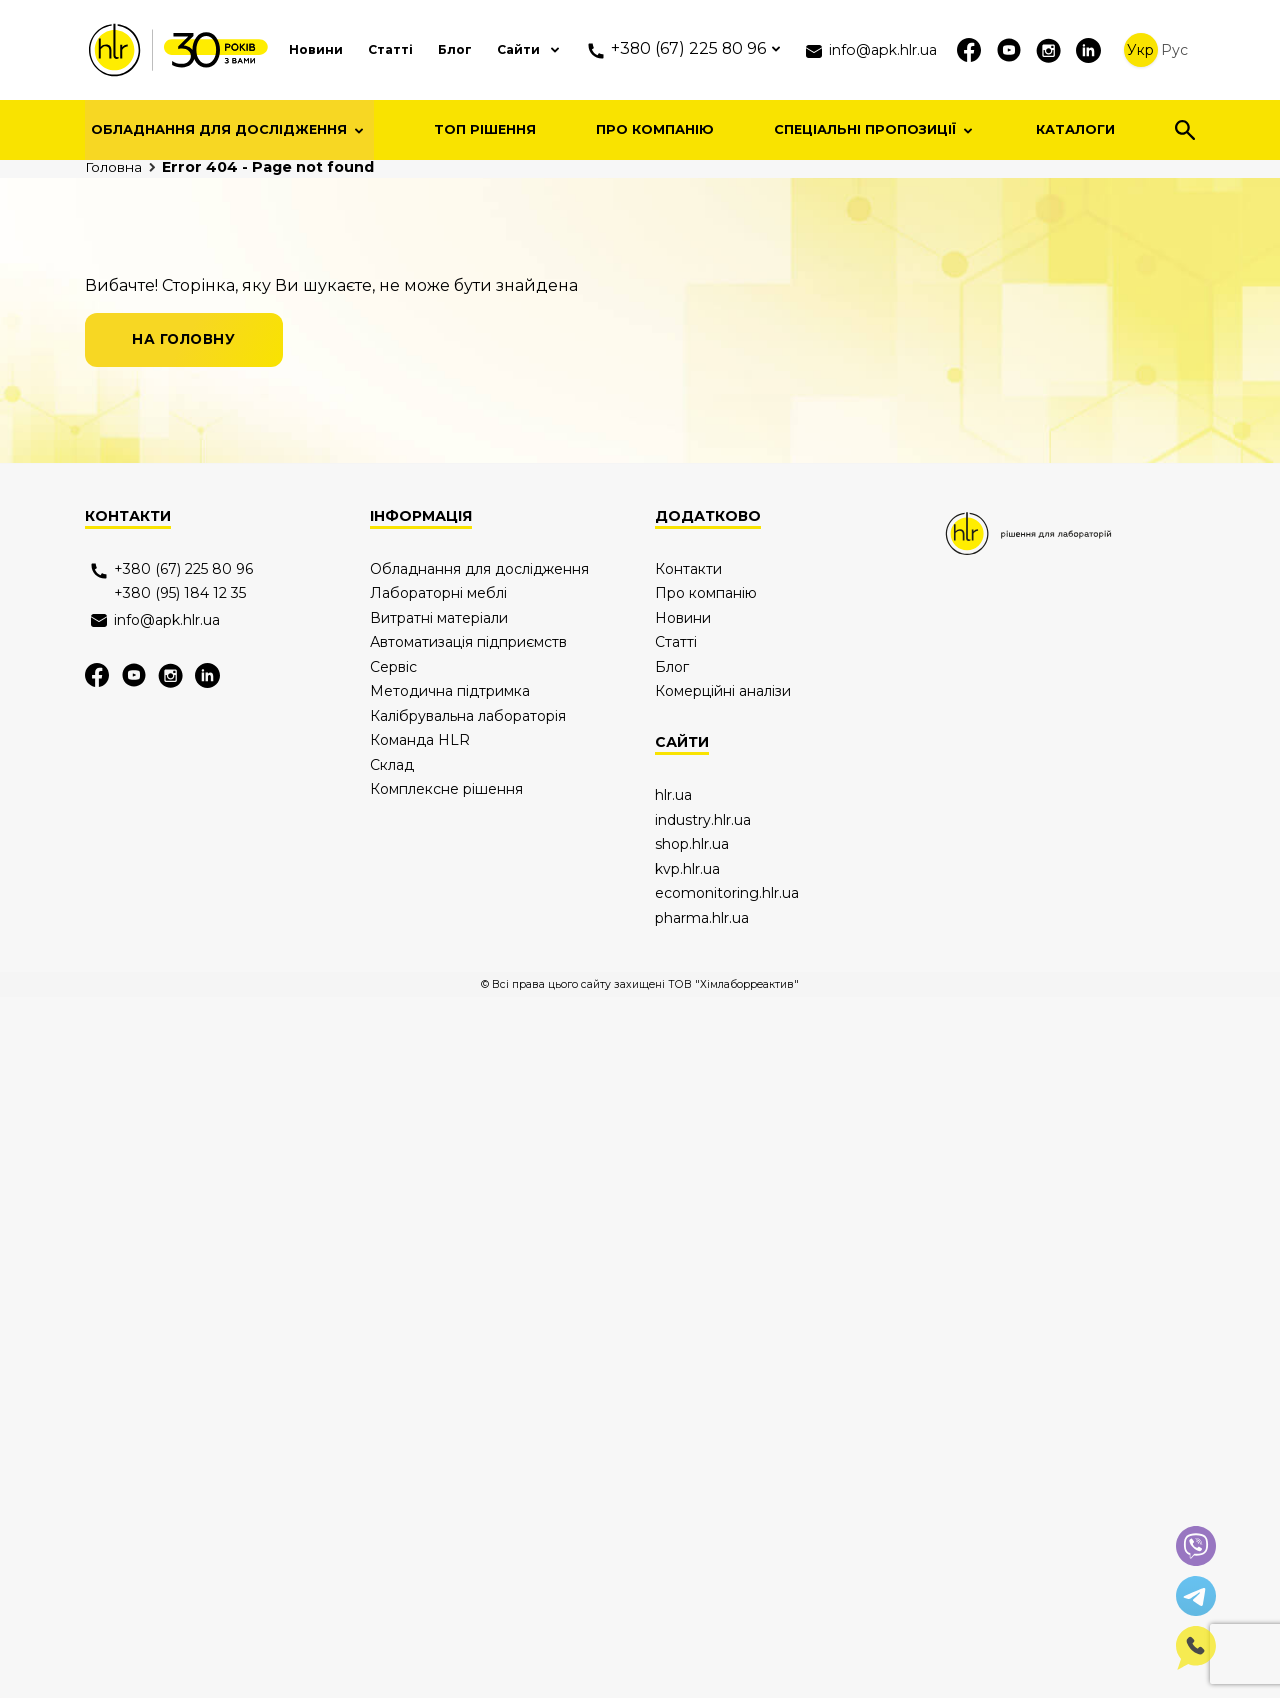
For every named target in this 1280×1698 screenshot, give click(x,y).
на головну (187, 612)
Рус (1175, 50)
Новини (275, 49)
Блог (425, 49)
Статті (356, 49)
